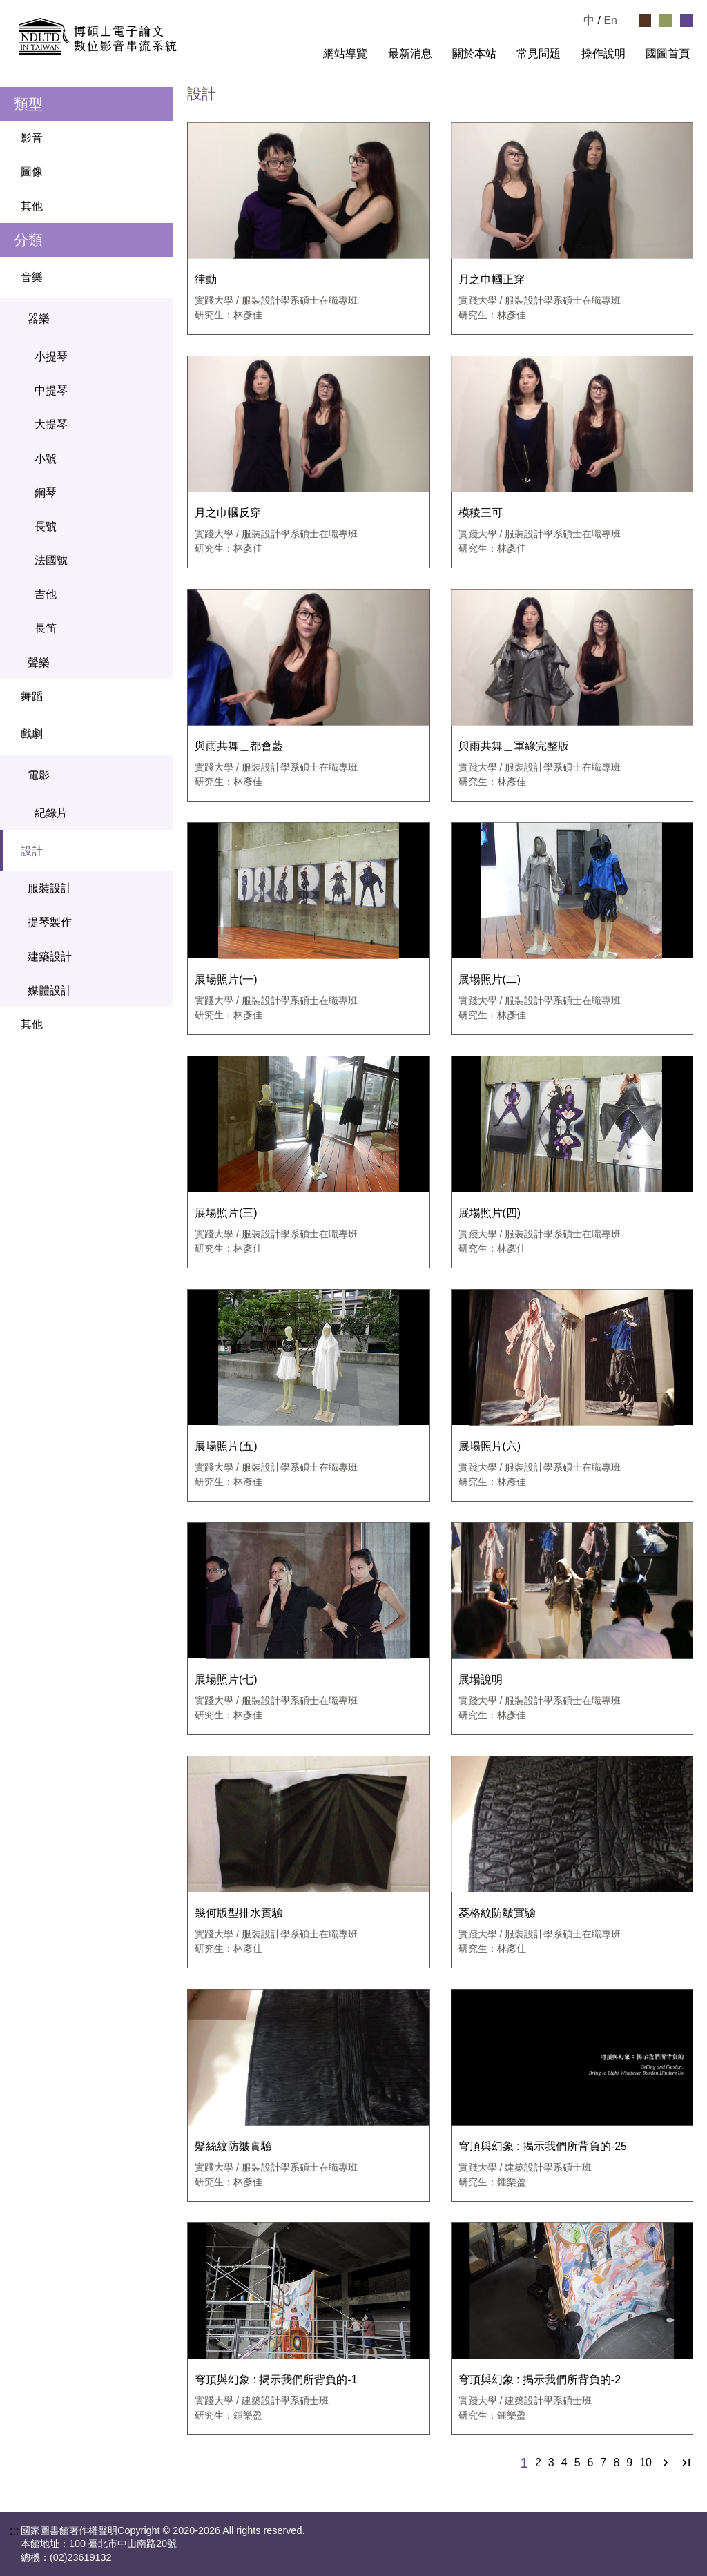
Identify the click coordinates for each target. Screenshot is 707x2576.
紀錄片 (51, 813)
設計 (93, 850)
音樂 (93, 277)
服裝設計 (50, 888)
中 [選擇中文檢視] (588, 20)
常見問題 (538, 53)
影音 (32, 138)
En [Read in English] (610, 20)
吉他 (46, 594)
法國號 (51, 560)
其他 (32, 206)
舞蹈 (32, 696)
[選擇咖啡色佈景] (645, 21)
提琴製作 (50, 922)
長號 (46, 526)
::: (301, 53)
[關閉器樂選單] (156, 319)
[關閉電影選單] (156, 775)
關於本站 (474, 53)
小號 (46, 459)
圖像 (32, 171)
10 (645, 2462)
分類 (28, 240)
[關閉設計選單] (156, 850)
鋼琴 (46, 492)
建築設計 (50, 956)
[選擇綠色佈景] (665, 21)
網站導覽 (345, 53)
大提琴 (51, 424)
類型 (28, 104)
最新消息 (410, 53)
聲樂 (39, 662)
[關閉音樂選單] (156, 277)
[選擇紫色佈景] (686, 21)
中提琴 (51, 390)
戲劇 (93, 734)
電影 (97, 775)
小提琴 (51, 356)
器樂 (97, 319)
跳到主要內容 (33, 5)
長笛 (46, 628)
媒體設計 (50, 990)
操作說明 (603, 53)
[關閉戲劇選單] (156, 734)
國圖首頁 (668, 53)
